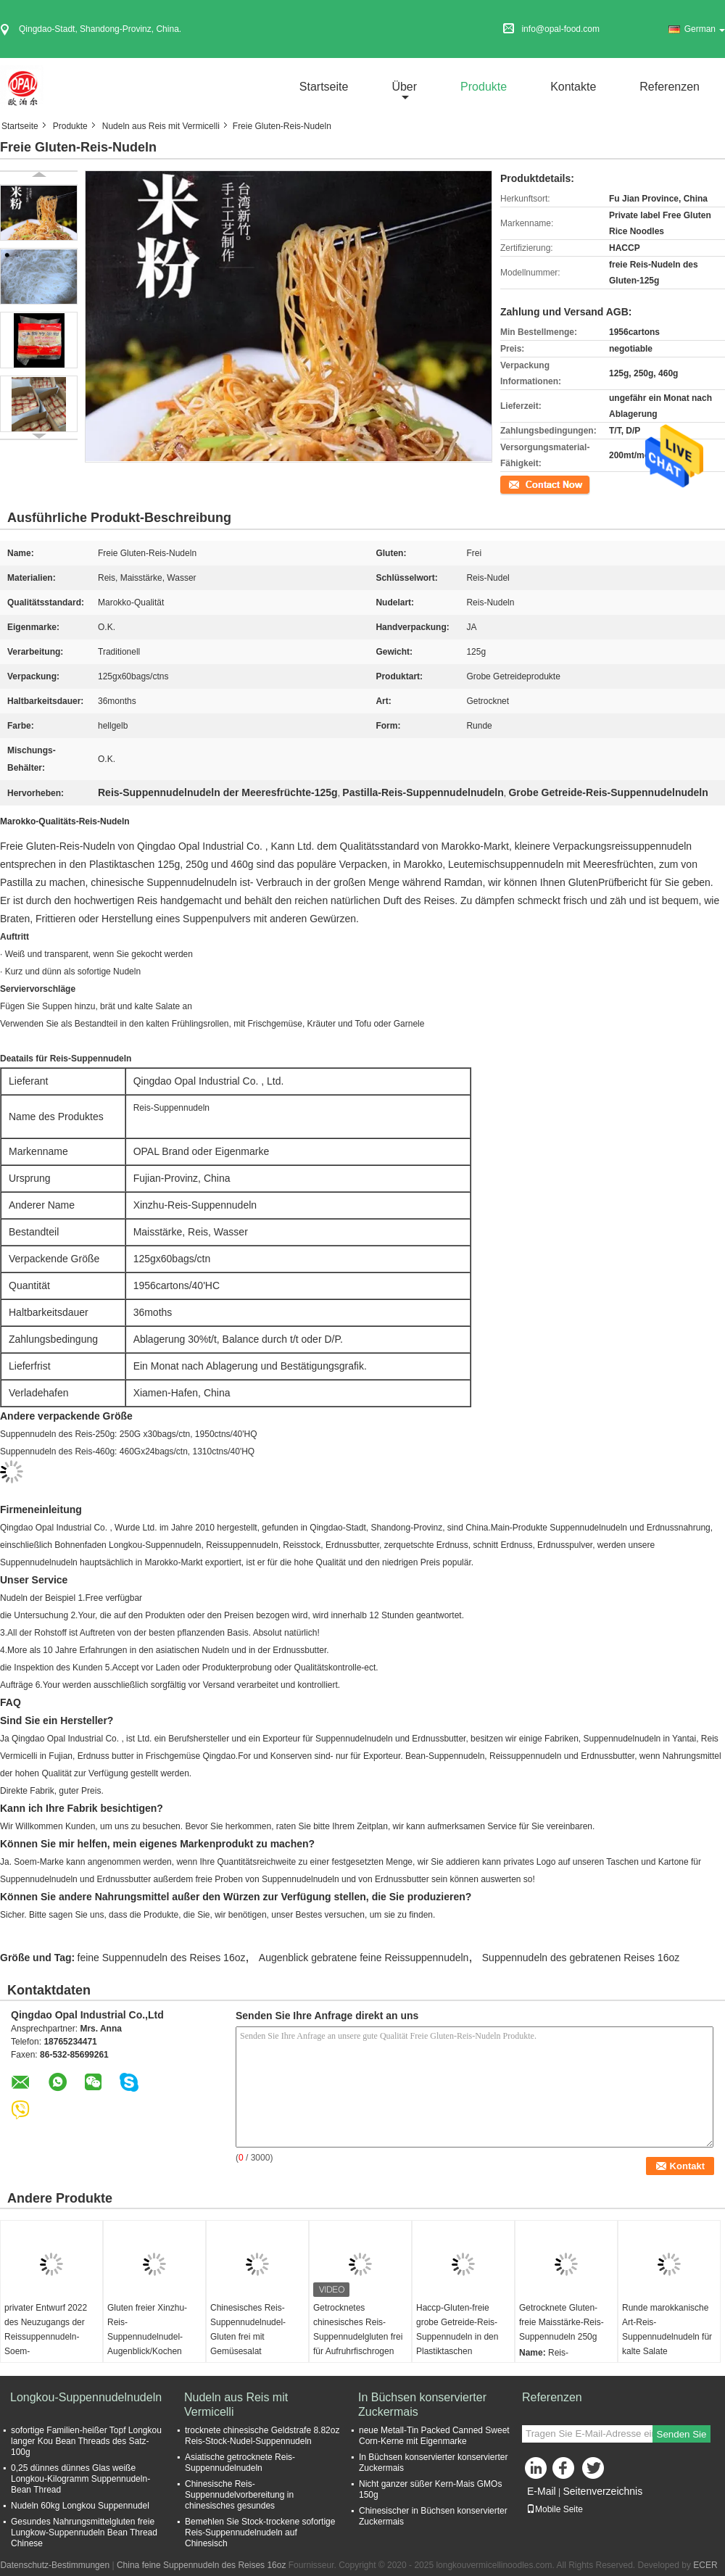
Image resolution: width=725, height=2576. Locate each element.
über (404, 86)
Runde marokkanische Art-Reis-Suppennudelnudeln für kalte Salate (667, 2329)
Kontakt (515, 484)
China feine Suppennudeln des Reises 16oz (201, 2565)
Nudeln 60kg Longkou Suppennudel (80, 2506)
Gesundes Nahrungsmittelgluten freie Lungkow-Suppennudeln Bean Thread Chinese (84, 2532)
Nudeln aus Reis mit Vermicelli (161, 126)
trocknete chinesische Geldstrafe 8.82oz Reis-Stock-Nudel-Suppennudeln (262, 2435)
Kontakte (573, 86)
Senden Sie (682, 2434)
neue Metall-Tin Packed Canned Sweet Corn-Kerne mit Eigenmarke (434, 2435)
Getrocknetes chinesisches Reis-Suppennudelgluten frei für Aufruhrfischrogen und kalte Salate (357, 2337)
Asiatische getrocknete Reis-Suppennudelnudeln (240, 2462)
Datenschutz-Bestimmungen (54, 2565)
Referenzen (669, 86)
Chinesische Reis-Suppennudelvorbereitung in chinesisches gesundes (239, 2495)
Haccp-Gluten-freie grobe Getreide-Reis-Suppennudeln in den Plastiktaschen (457, 2329)
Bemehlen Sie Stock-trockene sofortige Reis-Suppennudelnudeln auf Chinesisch (260, 2532)
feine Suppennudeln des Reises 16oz (162, 1957)
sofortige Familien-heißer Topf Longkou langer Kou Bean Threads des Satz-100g (86, 2441)
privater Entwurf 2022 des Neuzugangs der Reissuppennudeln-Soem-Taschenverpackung (45, 2337)
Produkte (483, 86)
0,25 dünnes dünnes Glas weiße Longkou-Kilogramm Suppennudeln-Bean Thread (80, 2479)
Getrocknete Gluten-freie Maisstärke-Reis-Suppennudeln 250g (561, 2322)
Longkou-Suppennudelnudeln (86, 2397)
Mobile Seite (554, 2509)
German (704, 29)
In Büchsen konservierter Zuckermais (422, 2404)
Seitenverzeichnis (602, 2491)
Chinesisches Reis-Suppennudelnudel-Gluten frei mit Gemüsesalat (248, 2329)
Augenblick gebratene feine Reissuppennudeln (364, 1957)
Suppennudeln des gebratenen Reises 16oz (580, 1957)
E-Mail (541, 2491)
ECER (705, 2565)
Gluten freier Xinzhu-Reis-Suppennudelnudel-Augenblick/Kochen (147, 2329)
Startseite (324, 86)
